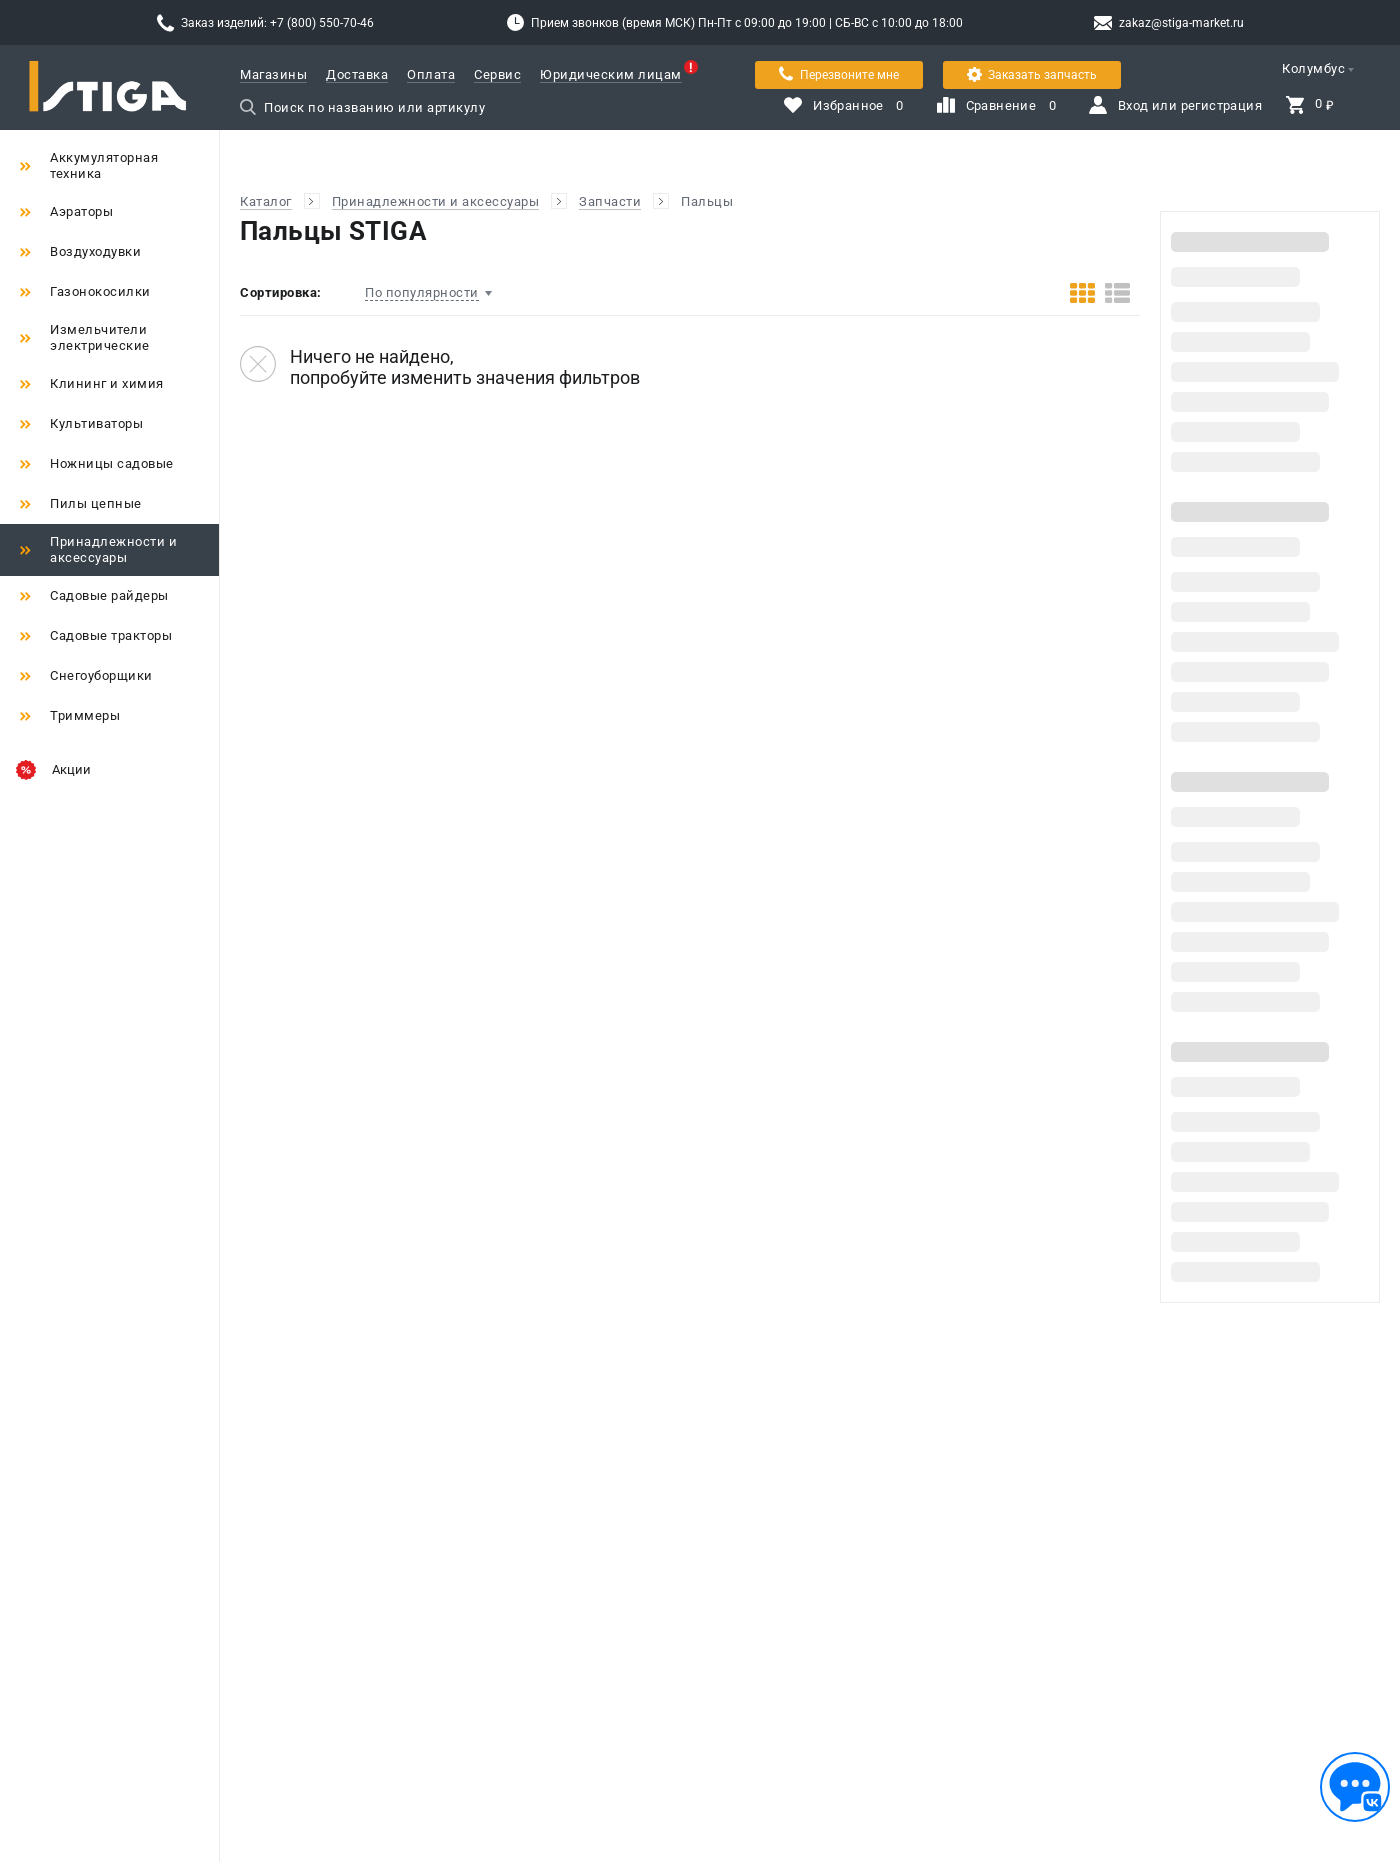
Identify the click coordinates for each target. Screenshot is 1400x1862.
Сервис (497, 74)
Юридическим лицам (611, 74)
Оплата (431, 74)
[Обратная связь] (1355, 1787)
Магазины (273, 74)
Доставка (357, 74)
